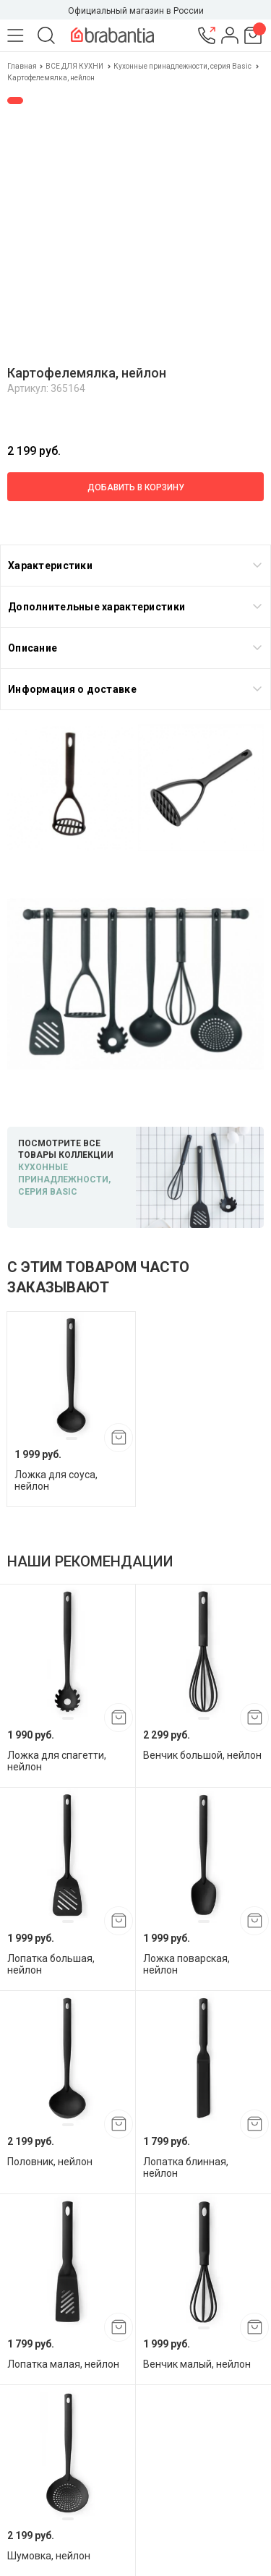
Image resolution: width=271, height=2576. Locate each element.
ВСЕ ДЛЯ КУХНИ (74, 66)
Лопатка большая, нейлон (51, 1964)
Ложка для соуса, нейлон (56, 1480)
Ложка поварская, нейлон (186, 1964)
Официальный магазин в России (136, 11)
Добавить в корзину (135, 487)
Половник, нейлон (50, 2161)
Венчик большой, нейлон (202, 1755)
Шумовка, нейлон (48, 2556)
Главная (22, 66)
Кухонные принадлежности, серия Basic (182, 66)
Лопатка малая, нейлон (63, 2364)
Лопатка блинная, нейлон (185, 2167)
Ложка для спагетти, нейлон (56, 1761)
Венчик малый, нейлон (197, 2364)
